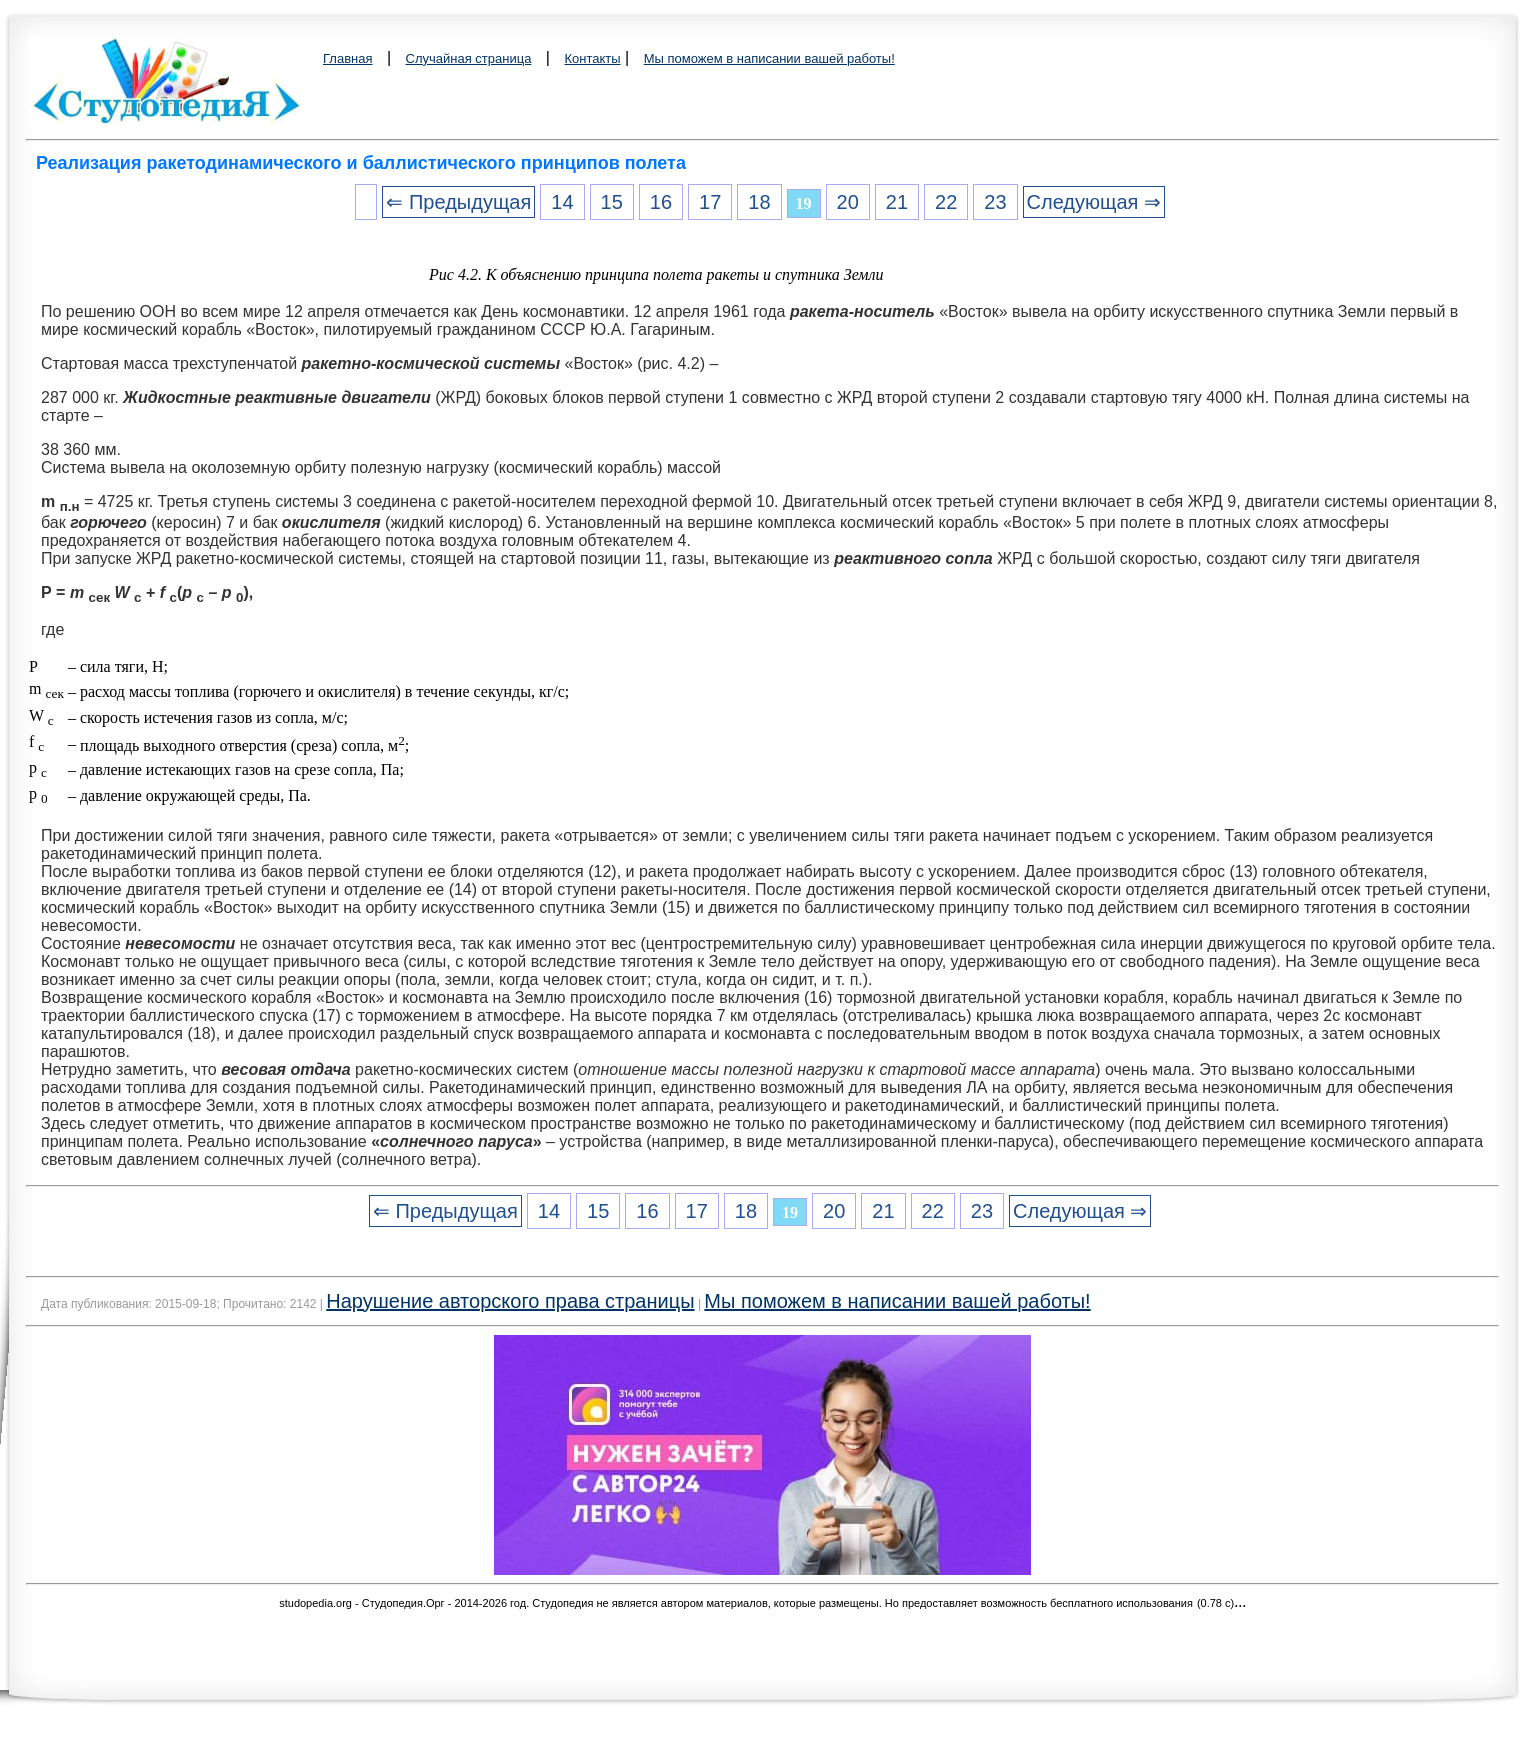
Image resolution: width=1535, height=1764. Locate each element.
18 (759, 202)
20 (848, 202)
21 (897, 202)
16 (661, 202)
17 (710, 202)
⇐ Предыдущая (458, 202)
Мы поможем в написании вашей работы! (769, 58)
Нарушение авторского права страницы (510, 1301)
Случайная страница (469, 58)
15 (612, 202)
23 (995, 202)
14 (562, 202)
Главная (347, 58)
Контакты (592, 58)
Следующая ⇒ (1094, 202)
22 (946, 202)
